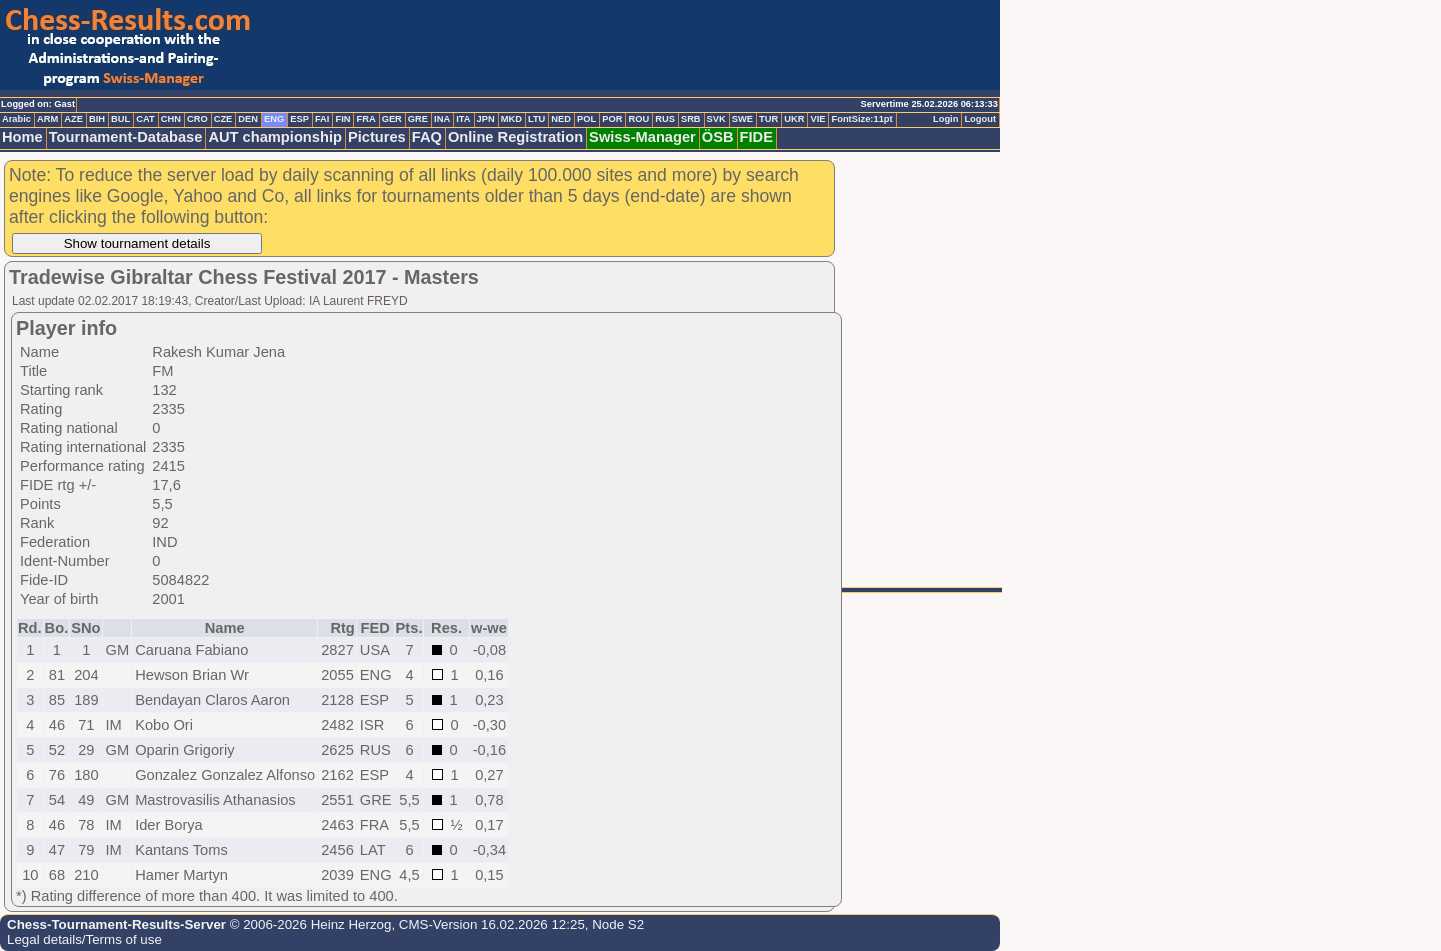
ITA (463, 119)
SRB (691, 119)
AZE (73, 119)
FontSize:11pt (861, 119)
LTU (536, 119)
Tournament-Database (126, 137)
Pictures (377, 137)
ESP (299, 119)
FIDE (756, 137)
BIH (97, 119)
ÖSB (718, 137)
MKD (511, 119)
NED (561, 119)
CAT (145, 119)
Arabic (16, 119)
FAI (322, 119)
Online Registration (515, 137)
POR (612, 119)
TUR (768, 119)
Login (945, 119)
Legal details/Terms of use (84, 939)
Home (22, 137)
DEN (248, 119)
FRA (365, 119)
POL (586, 119)
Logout (980, 119)
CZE (223, 119)
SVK (716, 119)
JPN (486, 119)
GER (392, 119)
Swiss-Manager (642, 137)
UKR (794, 119)
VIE (817, 119)
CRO (197, 119)
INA (442, 119)
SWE (742, 119)
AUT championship (275, 137)
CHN (171, 119)
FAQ (427, 137)
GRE (418, 119)
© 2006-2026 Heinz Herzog (308, 924)
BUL (120, 119)
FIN (342, 119)
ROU (638, 119)
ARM (47, 119)
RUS (665, 119)
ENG (274, 119)
